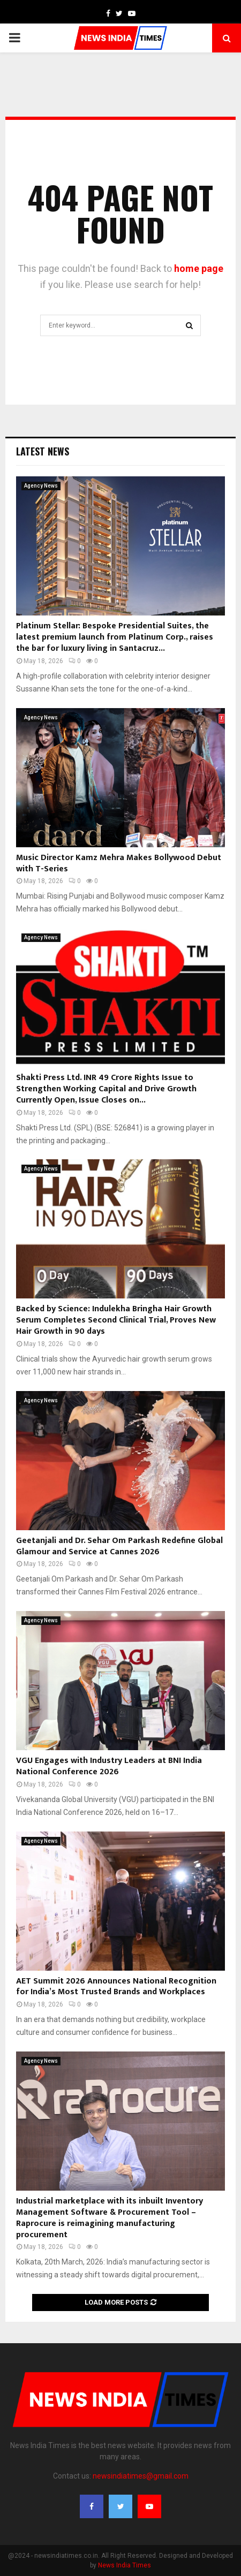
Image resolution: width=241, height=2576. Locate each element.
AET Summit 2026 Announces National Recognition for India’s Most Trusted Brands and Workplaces (116, 1987)
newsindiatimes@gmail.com (141, 2476)
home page (198, 268)
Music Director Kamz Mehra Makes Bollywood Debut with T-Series (118, 863)
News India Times (124, 2565)
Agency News (41, 486)
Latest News (42, 451)
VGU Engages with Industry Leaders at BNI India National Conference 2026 (109, 1766)
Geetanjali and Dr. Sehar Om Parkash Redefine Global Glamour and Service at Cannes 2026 (119, 1546)
